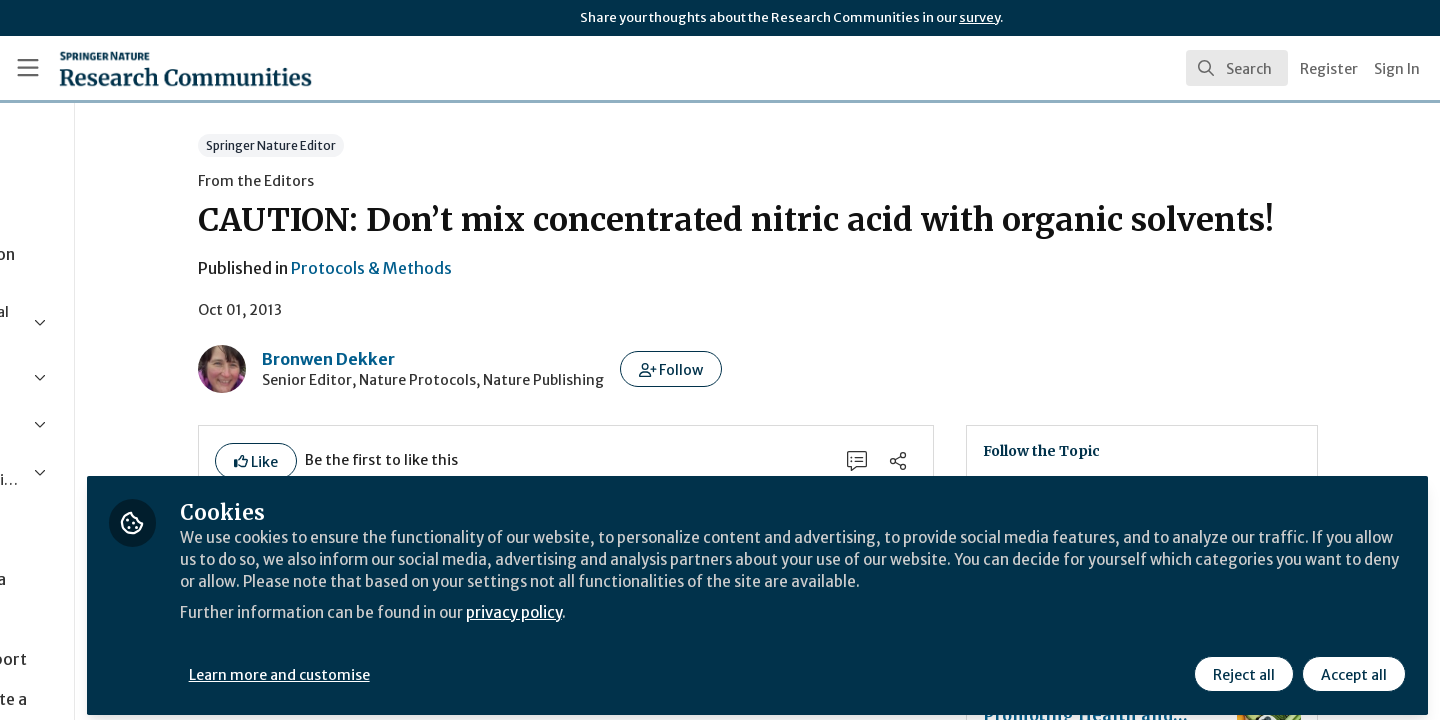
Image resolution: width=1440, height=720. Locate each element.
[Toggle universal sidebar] (28, 68)
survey (979, 17)
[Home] (159, 68)
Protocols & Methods (461, 268)
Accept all (1352, 667)
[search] (1237, 68)
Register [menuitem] (1329, 69)
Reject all (1242, 667)
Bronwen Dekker (418, 359)
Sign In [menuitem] (1397, 69)
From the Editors (346, 181)
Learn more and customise (461, 667)
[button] (761, 369)
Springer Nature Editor (361, 145)
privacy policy (712, 628)
